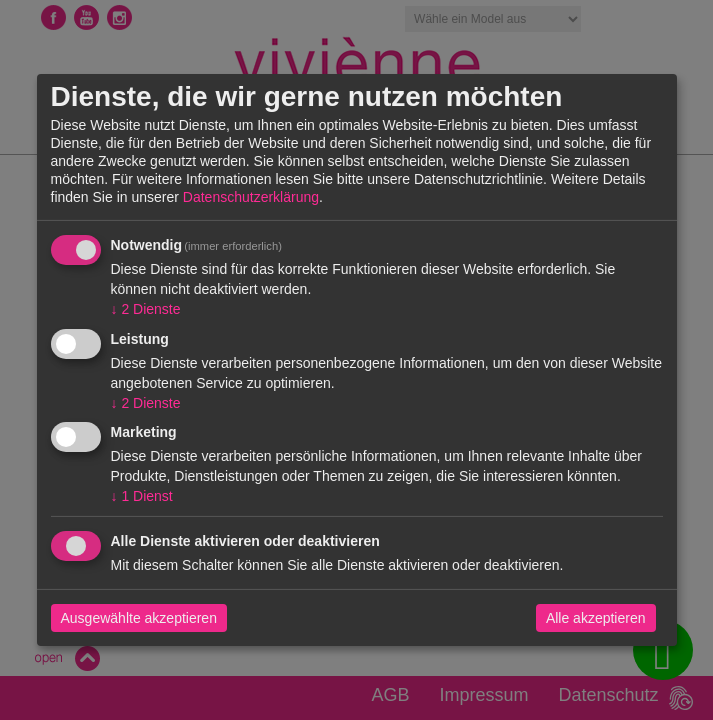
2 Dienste (146, 309)
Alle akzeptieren (596, 618)
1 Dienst (142, 496)
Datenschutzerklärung (251, 197)
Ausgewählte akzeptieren (139, 618)
